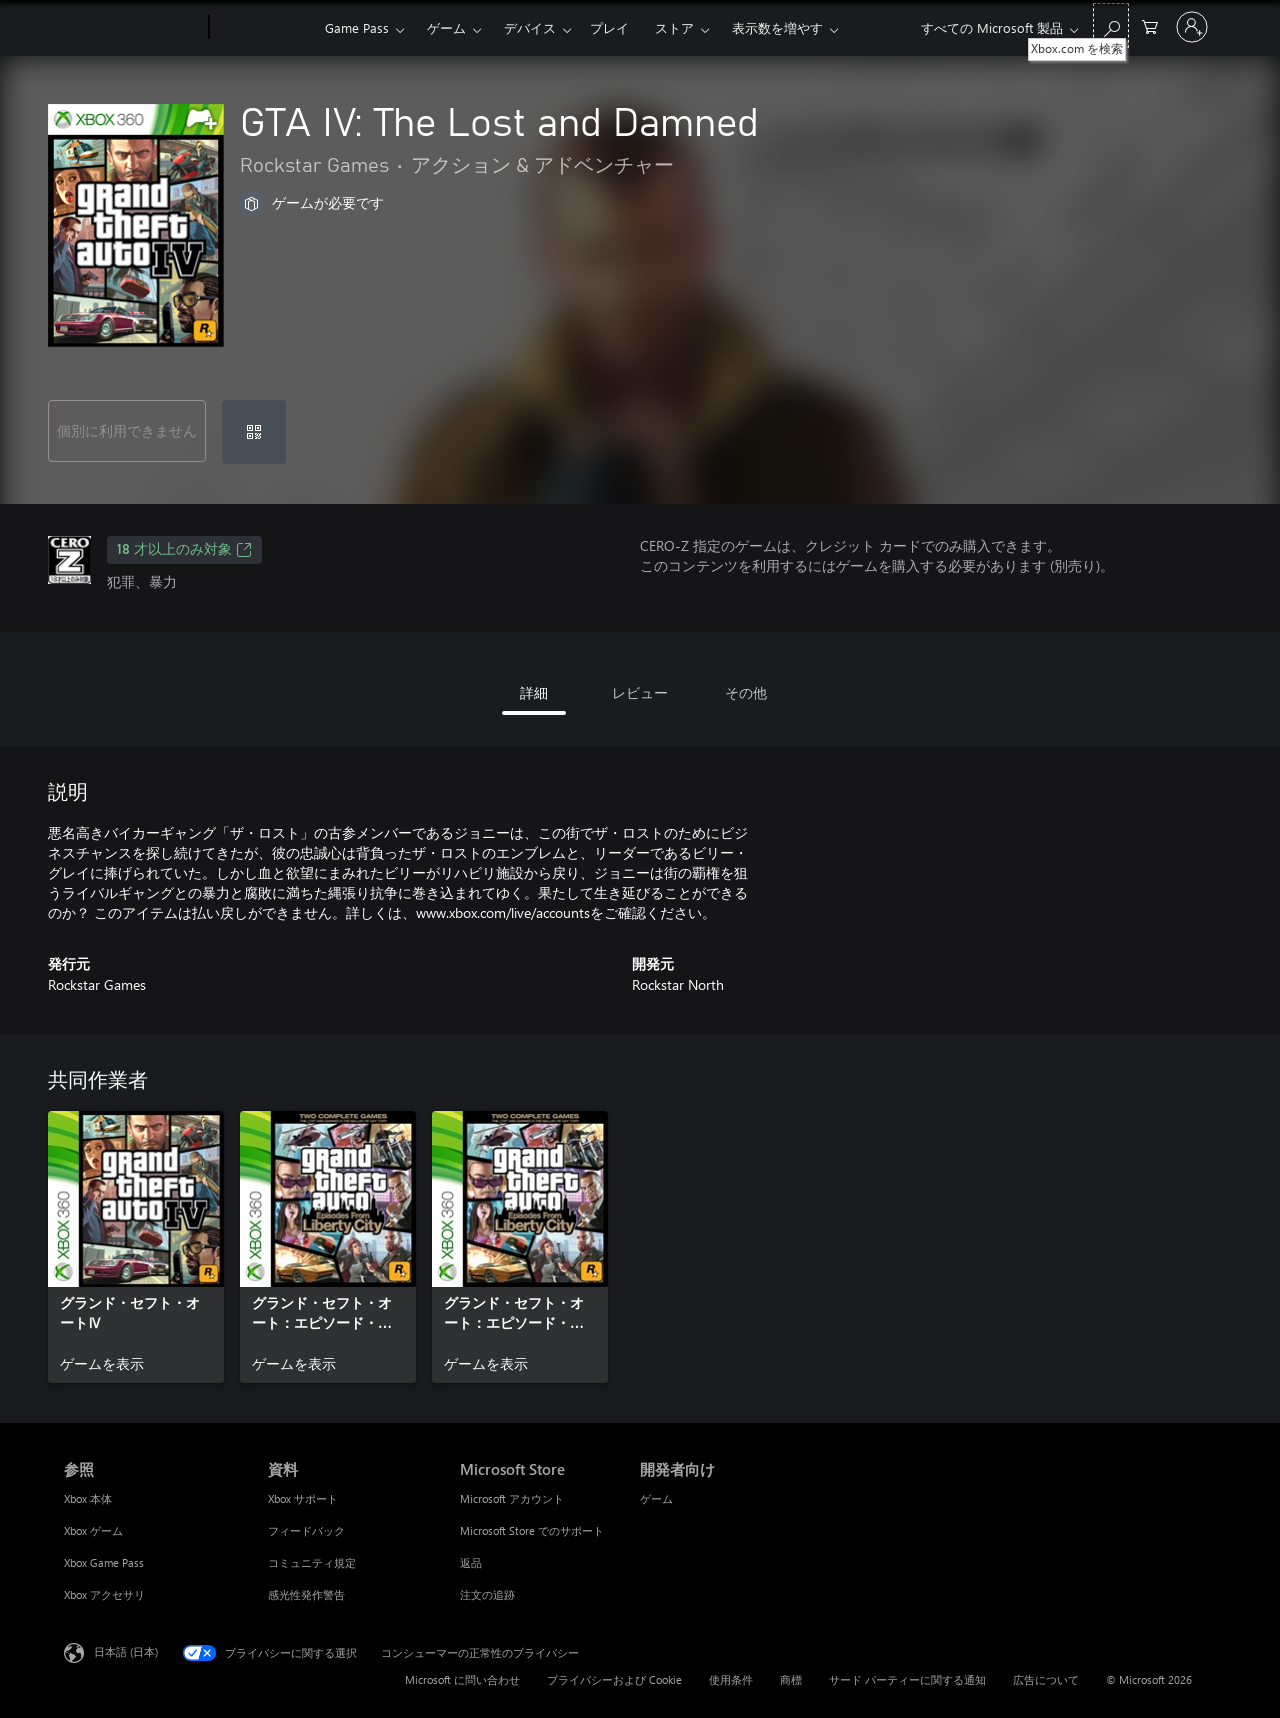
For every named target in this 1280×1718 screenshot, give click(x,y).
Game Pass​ (357, 27)
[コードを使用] (254, 432)
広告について (1046, 1679)
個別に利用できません (127, 430)
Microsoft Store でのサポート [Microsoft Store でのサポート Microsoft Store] (532, 1530)
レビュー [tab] (640, 692)
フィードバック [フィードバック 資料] (306, 1530)
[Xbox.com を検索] (1111, 25)
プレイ (609, 27)
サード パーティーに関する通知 (907, 1679)
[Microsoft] (132, 28)
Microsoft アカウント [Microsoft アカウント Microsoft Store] (512, 1498)
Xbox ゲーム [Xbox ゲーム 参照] (93, 1530)
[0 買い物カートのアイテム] (1150, 25)
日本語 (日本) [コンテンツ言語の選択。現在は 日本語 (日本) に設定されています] (126, 1651)
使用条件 (731, 1679)
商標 (791, 1679)
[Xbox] (264, 28)
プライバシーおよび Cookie (614, 1679)
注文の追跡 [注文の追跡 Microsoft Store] (487, 1594)
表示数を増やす (777, 27)
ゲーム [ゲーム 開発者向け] (656, 1498)
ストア (674, 27)
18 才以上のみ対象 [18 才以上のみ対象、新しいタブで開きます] (184, 550)
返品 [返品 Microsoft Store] (471, 1562)
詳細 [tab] (534, 692)
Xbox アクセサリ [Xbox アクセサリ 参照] (104, 1594)
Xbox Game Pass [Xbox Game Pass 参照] (104, 1562)
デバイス (530, 27)
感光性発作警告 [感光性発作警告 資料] (306, 1594)
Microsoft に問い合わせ (462, 1679)
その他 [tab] (746, 692)
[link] (136, 1247)
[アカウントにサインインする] (1192, 27)
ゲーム (446, 27)
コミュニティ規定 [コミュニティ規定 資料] (312, 1562)
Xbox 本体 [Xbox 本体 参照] (88, 1498)
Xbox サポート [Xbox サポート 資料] (303, 1498)
